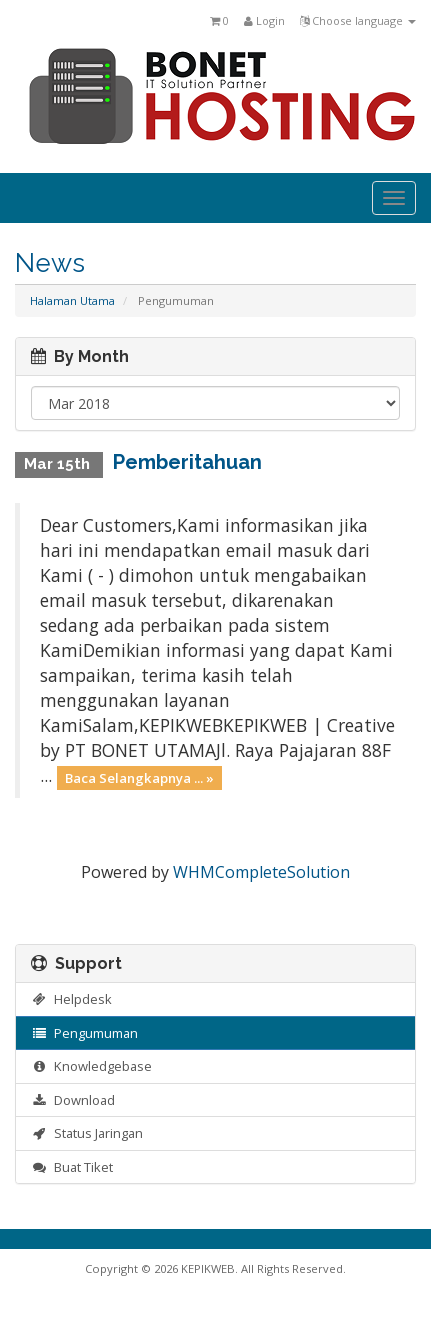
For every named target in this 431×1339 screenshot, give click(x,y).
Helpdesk (71, 999)
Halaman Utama (72, 300)
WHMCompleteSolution (261, 872)
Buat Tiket (72, 1167)
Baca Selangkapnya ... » (139, 777)
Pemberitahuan (187, 462)
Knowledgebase (91, 1066)
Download (73, 1100)
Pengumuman (84, 1033)
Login (264, 20)
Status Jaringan (87, 1133)
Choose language (358, 20)
